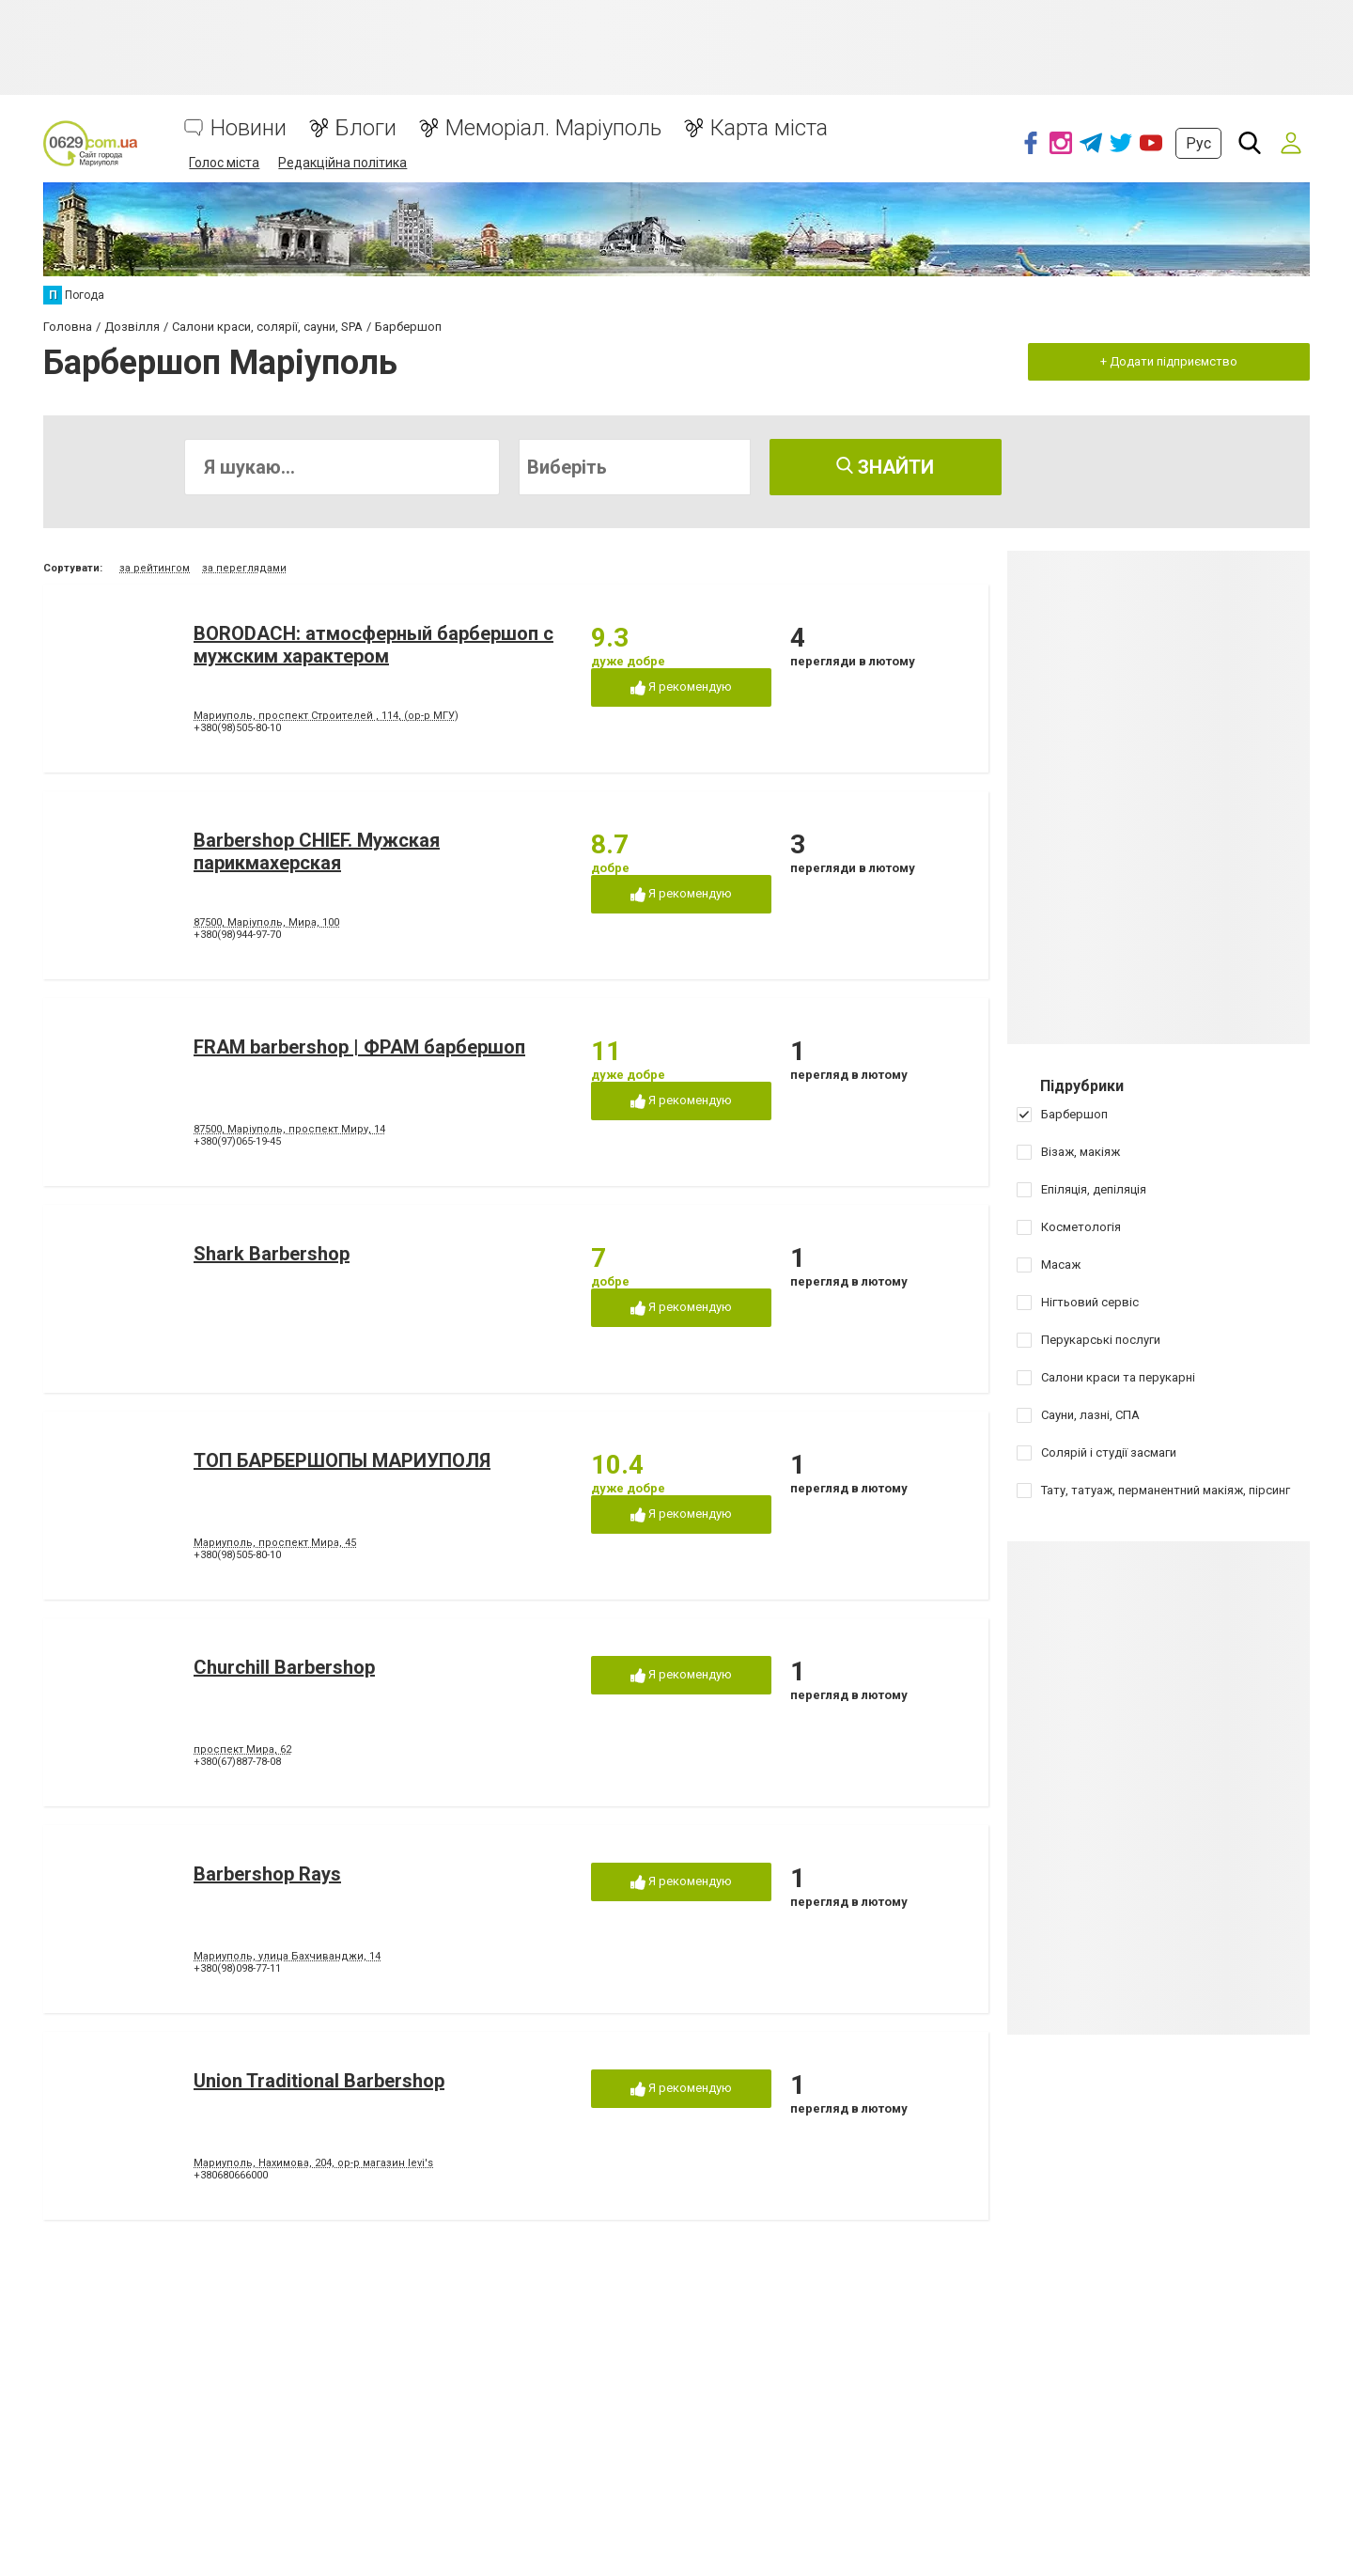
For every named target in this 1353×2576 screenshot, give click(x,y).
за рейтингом (154, 568)
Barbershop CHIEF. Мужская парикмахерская (317, 851)
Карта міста (769, 128)
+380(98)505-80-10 (237, 728)
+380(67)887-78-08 (237, 1762)
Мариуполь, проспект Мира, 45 (275, 1543)
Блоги (366, 128)
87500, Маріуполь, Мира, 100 (266, 922)
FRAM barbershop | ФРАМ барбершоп (359, 1047)
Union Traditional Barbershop (319, 2080)
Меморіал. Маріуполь (553, 128)
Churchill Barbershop (284, 1667)
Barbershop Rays (267, 1874)
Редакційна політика (342, 162)
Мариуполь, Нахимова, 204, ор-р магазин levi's (313, 2163)
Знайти (885, 467)
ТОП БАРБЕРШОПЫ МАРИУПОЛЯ (342, 1460)
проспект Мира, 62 (242, 1749)
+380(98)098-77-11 (237, 1968)
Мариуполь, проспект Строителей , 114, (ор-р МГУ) (326, 716)
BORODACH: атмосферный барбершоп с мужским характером (373, 644)
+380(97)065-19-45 (237, 1141)
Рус (1198, 143)
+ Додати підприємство (1168, 361)
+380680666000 (231, 2175)
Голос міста (224, 162)
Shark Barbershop (272, 1253)
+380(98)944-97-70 (237, 935)
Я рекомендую (681, 687)
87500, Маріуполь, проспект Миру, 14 (289, 1129)
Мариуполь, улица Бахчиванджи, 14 (287, 1956)
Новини (248, 128)
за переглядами (244, 568)
